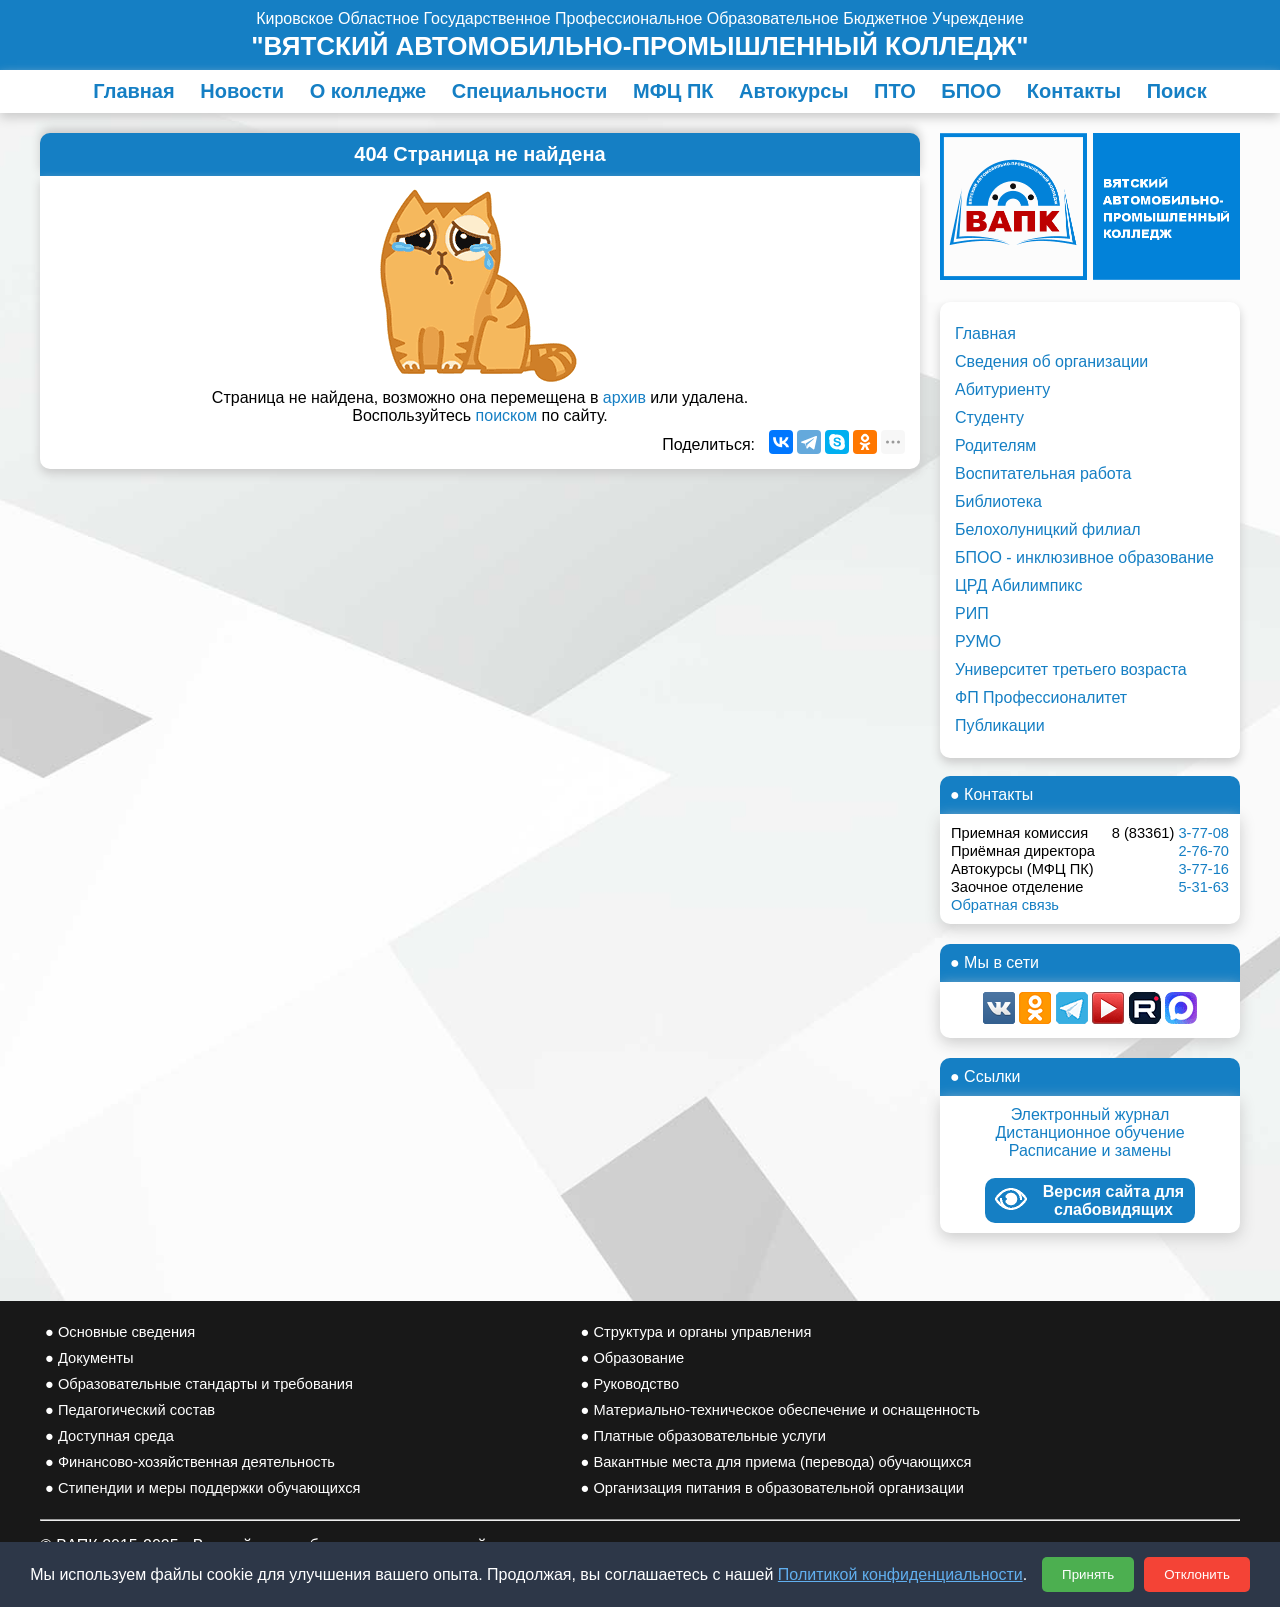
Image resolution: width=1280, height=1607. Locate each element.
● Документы (89, 1358)
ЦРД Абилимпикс (1019, 585)
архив (624, 397)
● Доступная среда (109, 1436)
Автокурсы (794, 91)
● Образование (633, 1358)
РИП (972, 613)
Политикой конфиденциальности (900, 1574)
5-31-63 (1203, 887)
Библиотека (998, 501)
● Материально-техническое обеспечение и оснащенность (780, 1410)
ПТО (895, 91)
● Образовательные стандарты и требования (199, 1384)
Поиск (1177, 91)
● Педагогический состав (130, 1410)
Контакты (1074, 91)
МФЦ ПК (673, 91)
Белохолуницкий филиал (1048, 529)
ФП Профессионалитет (1041, 697)
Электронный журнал (1090, 1114)
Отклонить (1197, 1574)
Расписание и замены (1090, 1150)
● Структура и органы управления (696, 1332)
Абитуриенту (1002, 389)
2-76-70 (1203, 851)
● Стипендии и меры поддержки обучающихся (202, 1488)
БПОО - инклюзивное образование (1084, 557)
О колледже (368, 91)
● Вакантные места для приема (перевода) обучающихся (776, 1462)
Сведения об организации (1051, 361)
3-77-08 (1203, 833)
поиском (507, 415)
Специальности (530, 91)
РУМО (978, 641)
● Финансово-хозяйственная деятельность (190, 1462)
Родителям (995, 445)
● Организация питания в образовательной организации (773, 1488)
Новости (242, 91)
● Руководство (630, 1384)
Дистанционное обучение (1089, 1132)
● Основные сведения (120, 1332)
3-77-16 (1203, 869)
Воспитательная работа (1043, 473)
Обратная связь (1005, 905)
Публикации (1000, 725)
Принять (1088, 1574)
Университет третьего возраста (1071, 669)
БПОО (971, 91)
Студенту (989, 417)
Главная (133, 91)
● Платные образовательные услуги (703, 1436)
